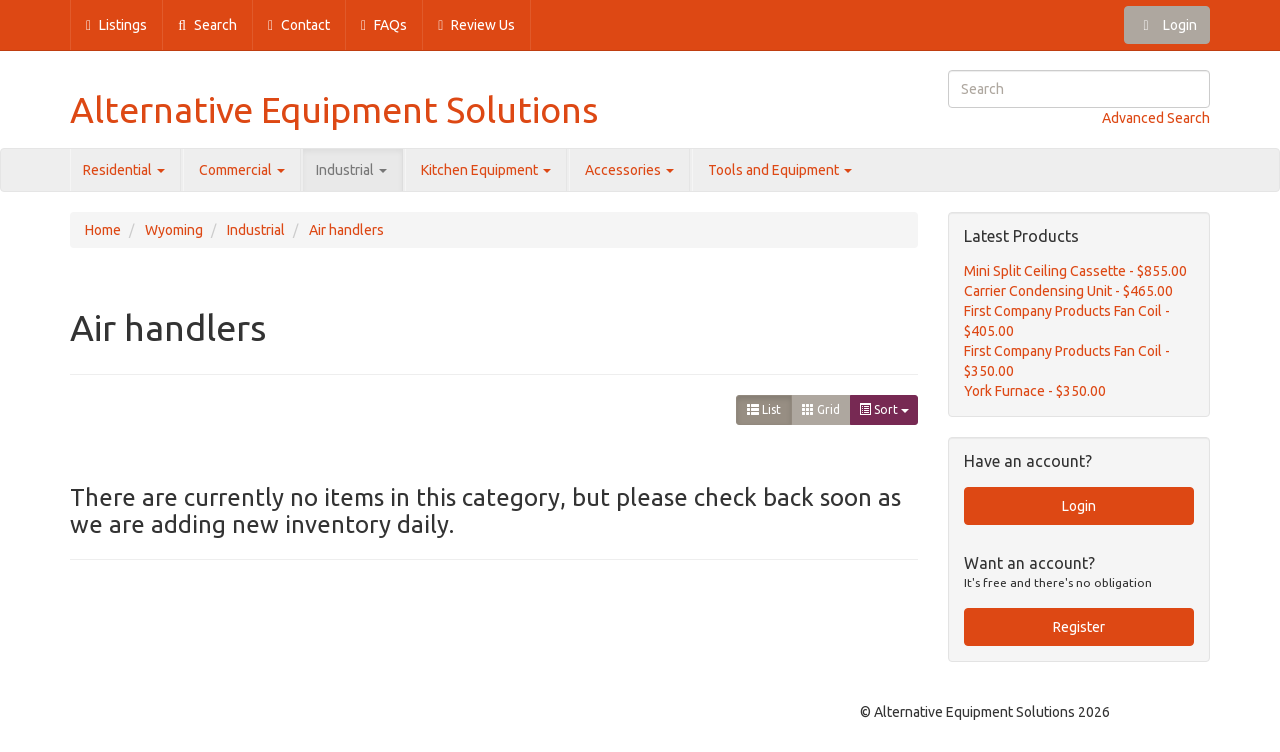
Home (103, 230)
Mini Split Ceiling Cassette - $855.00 (1075, 271)
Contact (299, 25)
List (764, 409)
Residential (124, 170)
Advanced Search (1156, 118)
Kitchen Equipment (486, 170)
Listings (116, 25)
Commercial (242, 170)
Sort (884, 409)
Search (207, 25)
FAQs (384, 25)
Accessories (629, 170)
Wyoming (174, 230)
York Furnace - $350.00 (1035, 391)
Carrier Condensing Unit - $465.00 (1068, 291)
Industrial (351, 170)
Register (1079, 627)
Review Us (476, 25)
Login (1167, 25)
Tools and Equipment (780, 170)
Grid (821, 409)
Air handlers (346, 230)
